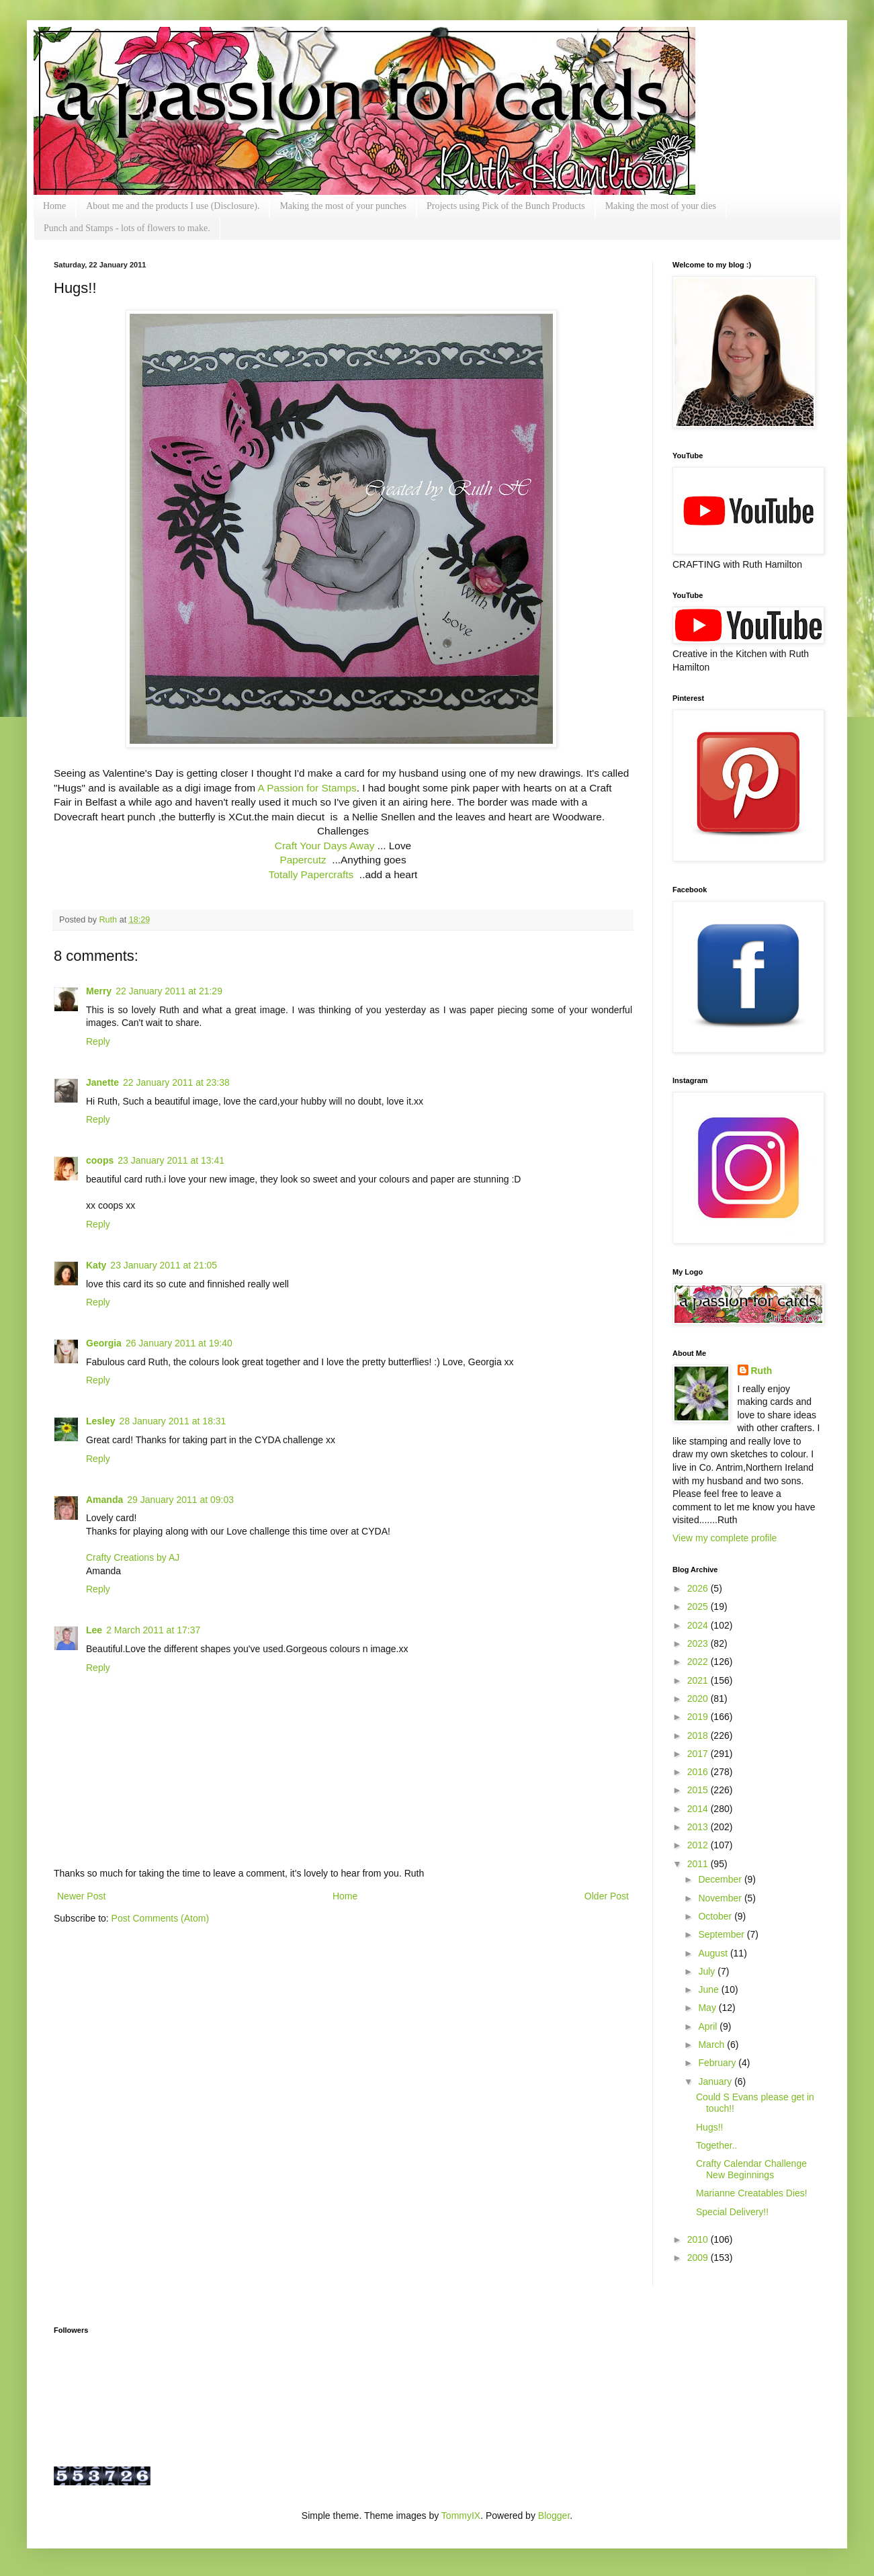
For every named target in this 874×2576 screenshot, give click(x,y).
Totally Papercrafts (314, 874)
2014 (699, 1808)
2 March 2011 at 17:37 (153, 1630)
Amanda (104, 1499)
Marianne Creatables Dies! (751, 2193)
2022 (699, 1661)
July (707, 1971)
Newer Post (81, 1896)
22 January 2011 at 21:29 (169, 991)
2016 (699, 1771)
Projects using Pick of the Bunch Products (506, 206)
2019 (699, 1716)
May (708, 2007)
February (718, 2062)
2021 (699, 1680)
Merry (99, 991)
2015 (699, 1790)
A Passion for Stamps (307, 787)
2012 (699, 1845)
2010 (699, 2239)
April (708, 2026)
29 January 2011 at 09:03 (180, 1499)
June (709, 1989)
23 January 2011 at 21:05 (163, 1265)
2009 (699, 2257)
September (722, 1934)
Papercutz (302, 859)
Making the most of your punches (342, 206)
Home (54, 206)
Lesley (101, 1421)
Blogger (554, 2515)
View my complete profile (724, 1538)
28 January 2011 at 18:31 (173, 1421)
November (721, 1898)
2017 (699, 1753)
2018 (699, 1735)
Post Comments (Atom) (160, 1918)
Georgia (104, 1343)
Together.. (717, 2145)
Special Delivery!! (732, 2211)
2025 (699, 1606)
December (721, 1879)
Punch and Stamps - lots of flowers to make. (127, 228)
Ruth (109, 920)
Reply (98, 1041)
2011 (699, 1863)
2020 (699, 1698)
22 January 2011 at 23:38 (176, 1082)
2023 (699, 1643)
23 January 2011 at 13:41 (171, 1160)
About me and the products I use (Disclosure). (172, 206)
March (712, 2044)
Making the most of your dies (660, 206)
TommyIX (460, 2515)
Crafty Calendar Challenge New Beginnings (751, 2169)
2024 (699, 1625)
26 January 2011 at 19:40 (179, 1343)
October (716, 1916)
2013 (699, 1826)
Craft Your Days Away (325, 845)
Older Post (606, 1896)
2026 (699, 1588)
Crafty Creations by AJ (132, 1557)
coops (100, 1160)
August (714, 1953)
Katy (96, 1265)
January (716, 2081)
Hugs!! (709, 2127)
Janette (102, 1082)
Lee (94, 1630)
